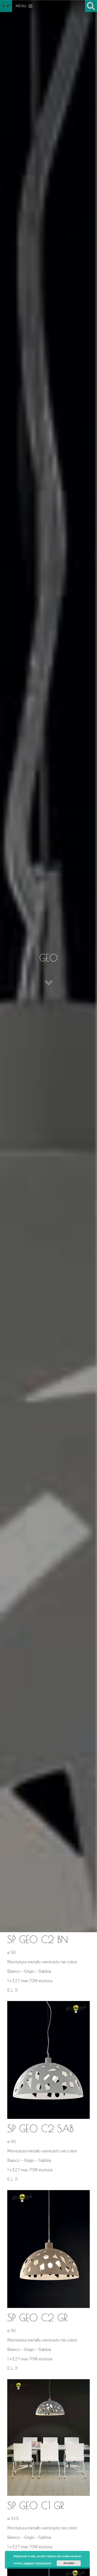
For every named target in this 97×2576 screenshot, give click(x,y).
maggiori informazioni (37, 2563)
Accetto (68, 2563)
